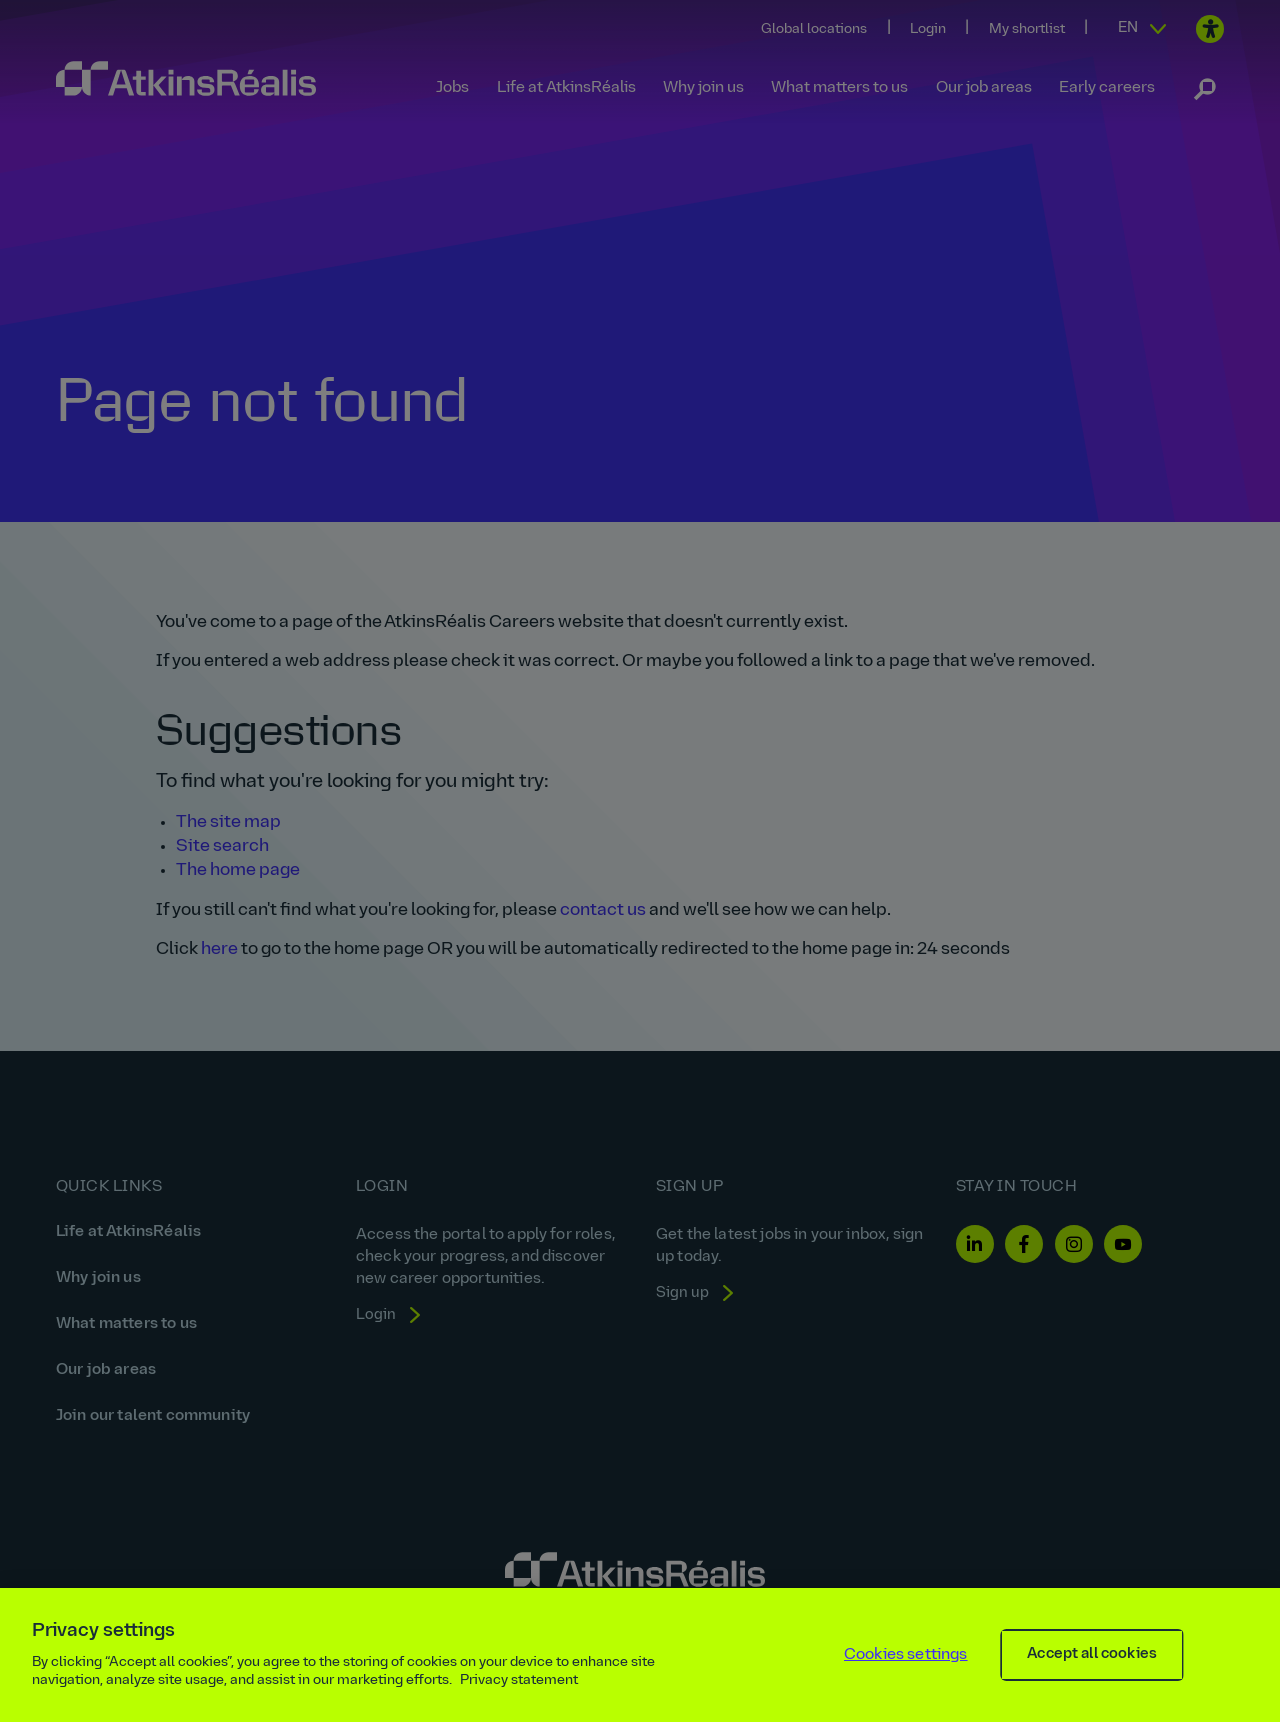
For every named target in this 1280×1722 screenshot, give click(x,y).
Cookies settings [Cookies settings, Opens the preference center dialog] (906, 1655)
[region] (640, 1655)
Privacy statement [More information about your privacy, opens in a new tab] (519, 1680)
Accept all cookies (1092, 1654)
